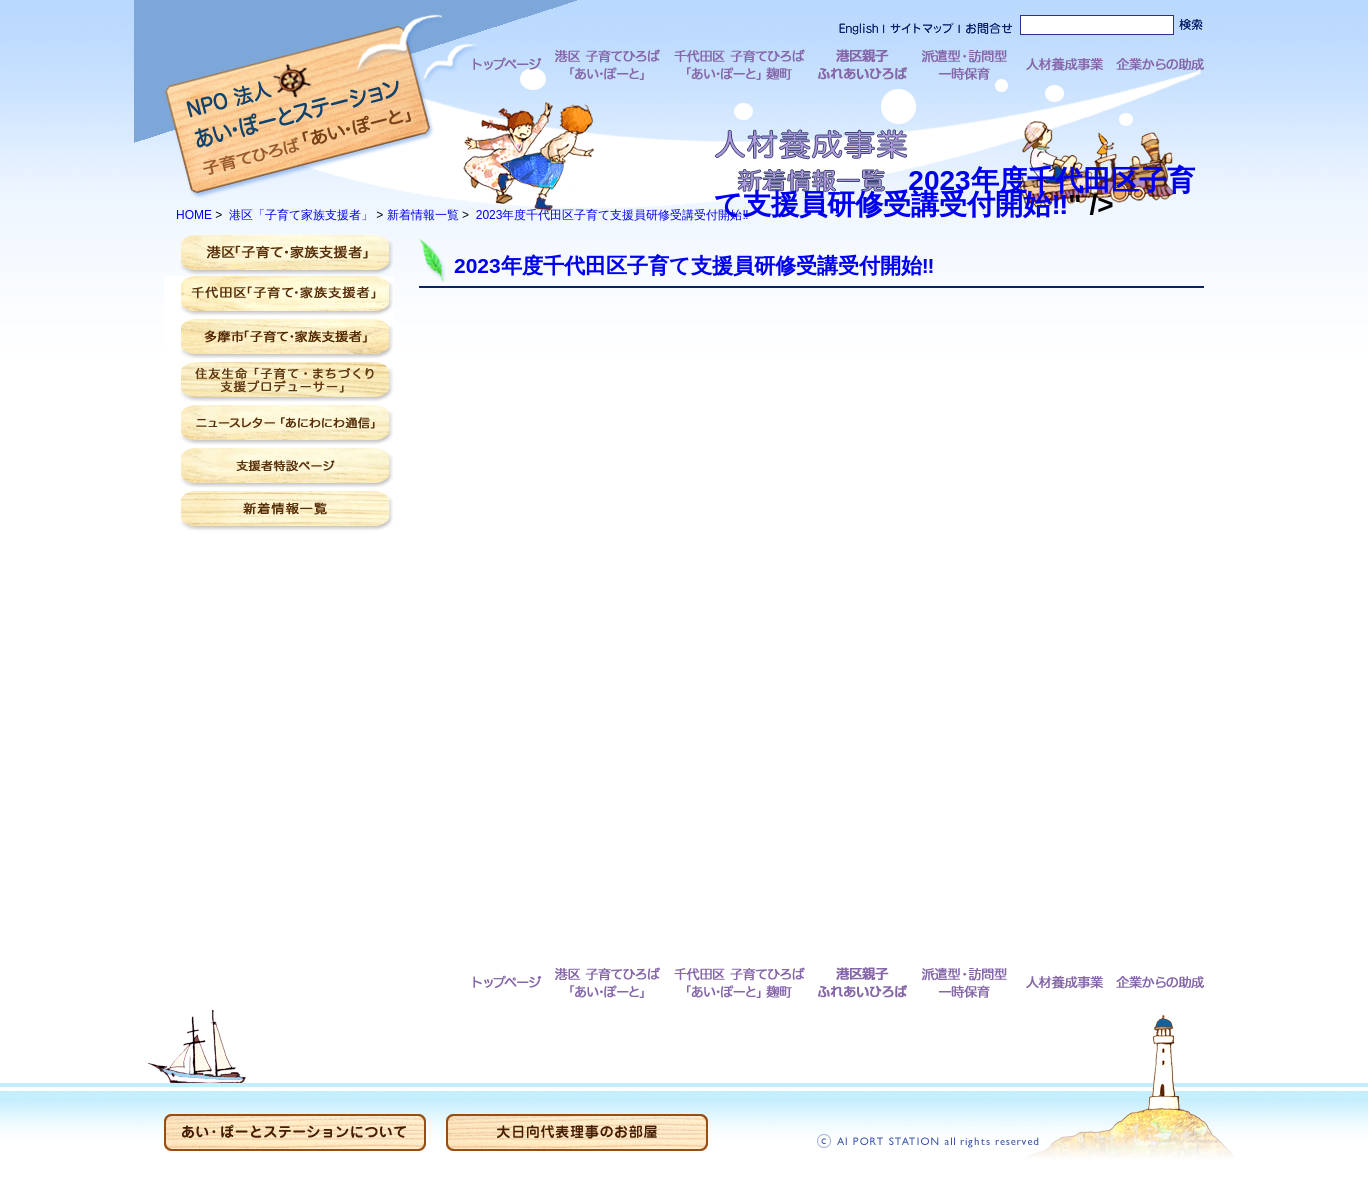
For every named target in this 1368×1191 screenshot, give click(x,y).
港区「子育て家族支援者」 (301, 215)
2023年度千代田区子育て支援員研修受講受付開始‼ (913, 192)
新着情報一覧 (423, 215)
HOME (194, 215)
